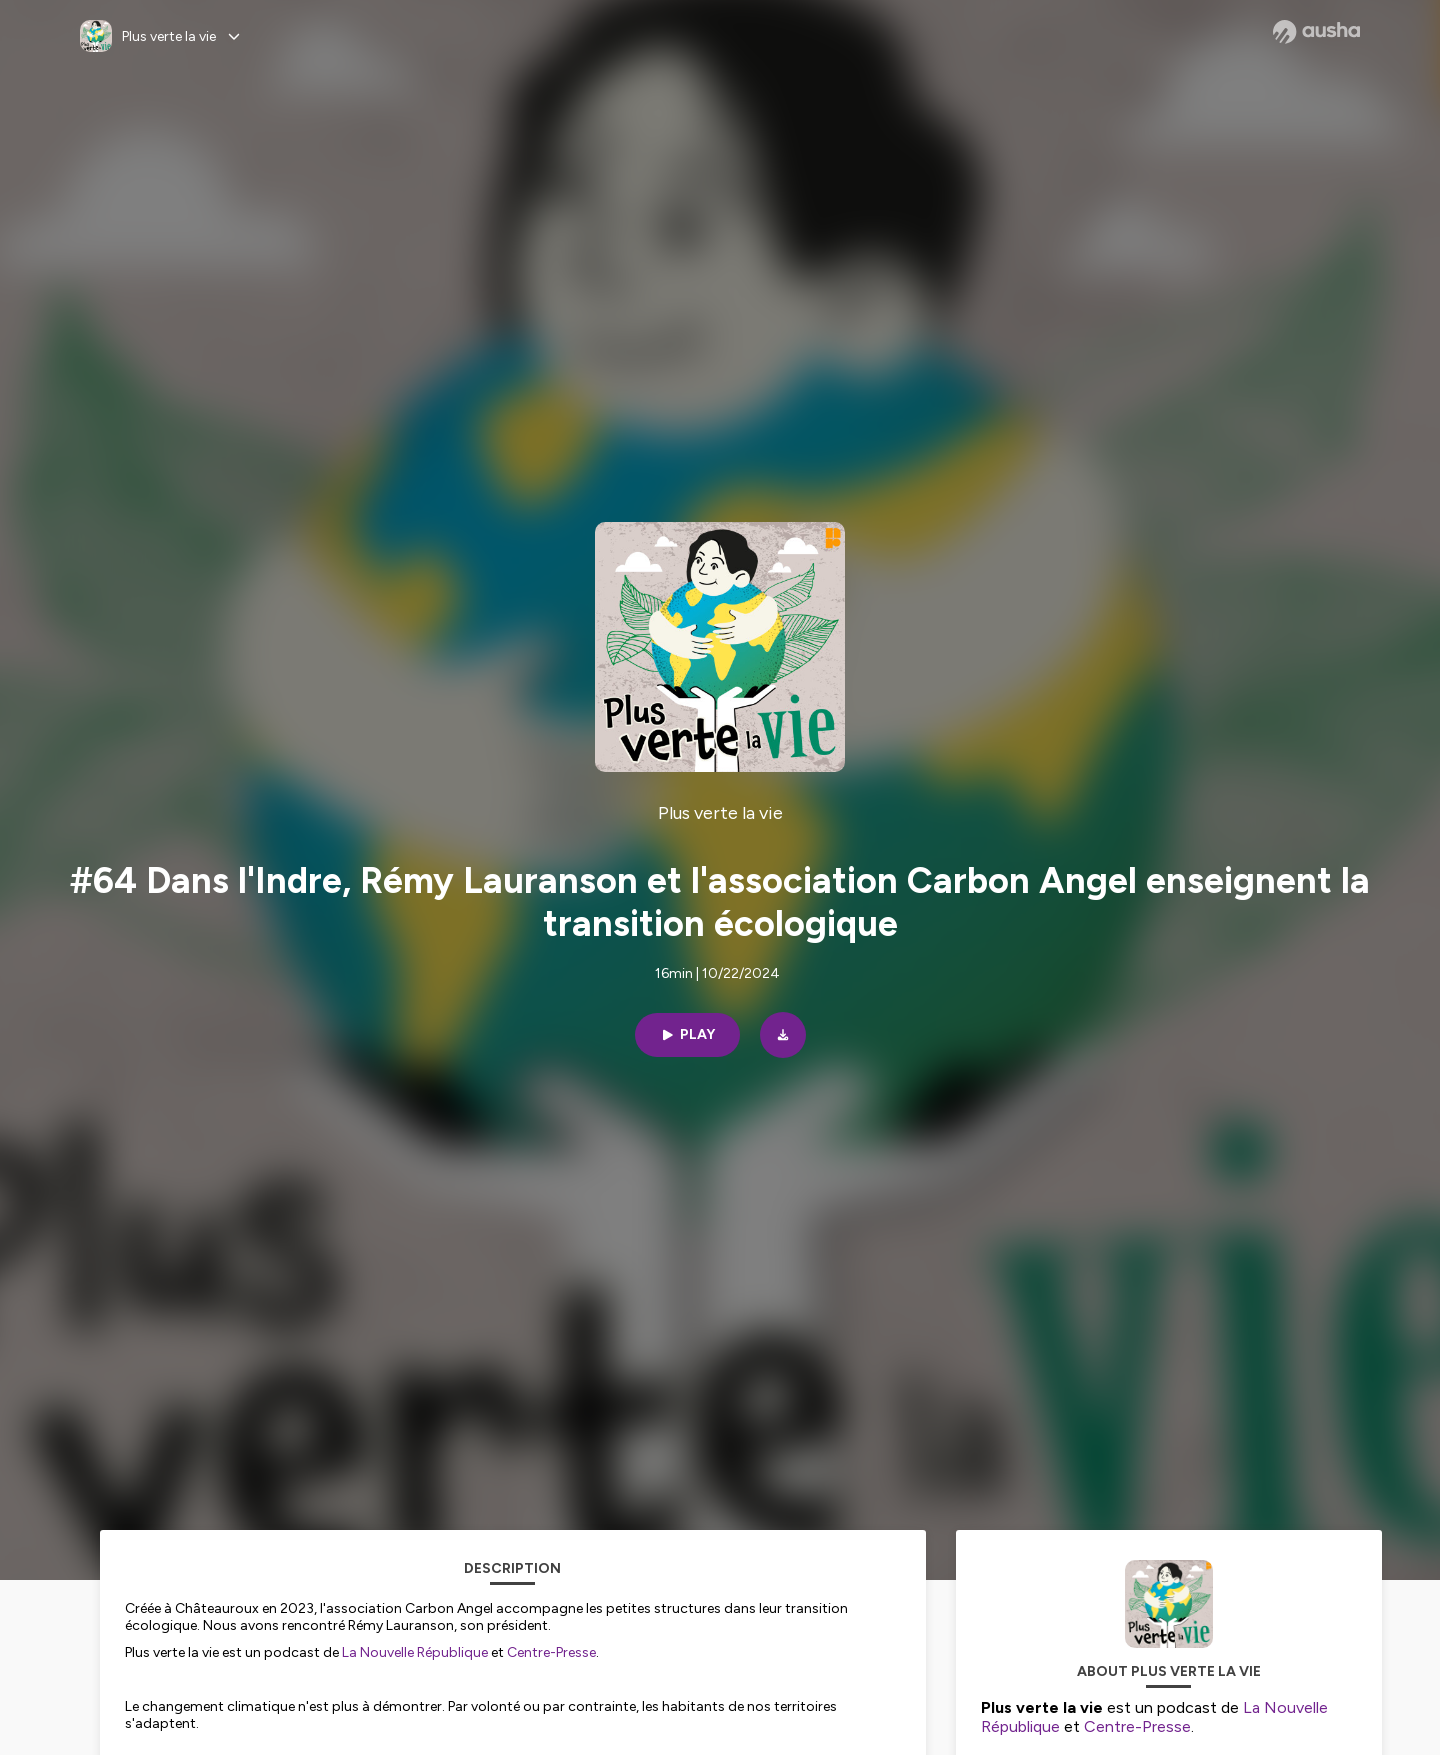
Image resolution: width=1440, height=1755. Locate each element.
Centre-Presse (551, 1652)
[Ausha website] (1316, 32)
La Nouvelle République (415, 1652)
